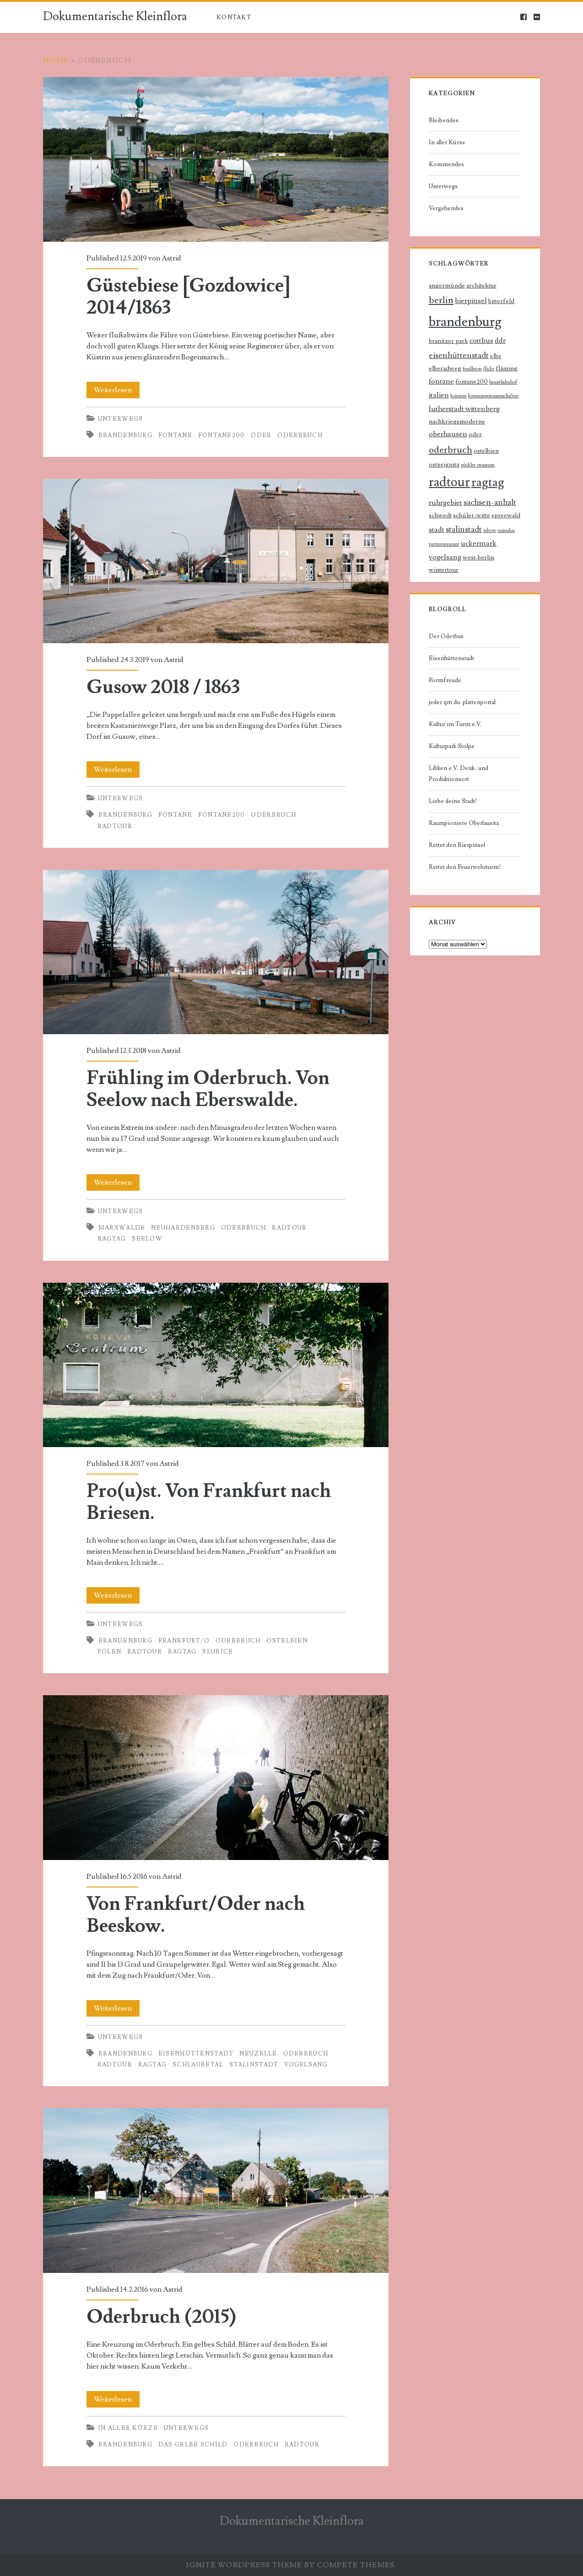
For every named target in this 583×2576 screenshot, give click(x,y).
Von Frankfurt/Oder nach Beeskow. (216, 1777)
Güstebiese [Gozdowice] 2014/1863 (216, 159)
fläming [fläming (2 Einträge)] (507, 368)
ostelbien (287, 1640)
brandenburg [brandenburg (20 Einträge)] (465, 322)
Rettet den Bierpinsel (457, 845)
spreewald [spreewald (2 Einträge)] (505, 515)
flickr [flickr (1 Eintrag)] (488, 369)
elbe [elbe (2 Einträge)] (496, 356)
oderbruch (300, 435)
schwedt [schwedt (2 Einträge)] (440, 515)
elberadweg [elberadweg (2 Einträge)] (445, 368)
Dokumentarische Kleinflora (115, 16)
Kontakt (233, 17)
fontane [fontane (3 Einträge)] (441, 381)
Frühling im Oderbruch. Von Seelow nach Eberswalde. (216, 952)
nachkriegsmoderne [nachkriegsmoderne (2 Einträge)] (457, 422)
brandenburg (125, 435)
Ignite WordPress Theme (244, 2565)
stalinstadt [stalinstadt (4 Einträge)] (464, 529)
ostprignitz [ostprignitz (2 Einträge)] (444, 465)
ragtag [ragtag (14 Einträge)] (487, 482)
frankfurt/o (184, 1640)
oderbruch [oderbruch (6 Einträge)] (450, 450)
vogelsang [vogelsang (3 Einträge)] (445, 557)
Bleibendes (444, 120)
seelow (147, 1238)
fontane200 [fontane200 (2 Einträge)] (471, 382)
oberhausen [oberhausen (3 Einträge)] (448, 434)
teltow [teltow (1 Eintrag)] (489, 530)
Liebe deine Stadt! (453, 801)
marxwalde (122, 1227)
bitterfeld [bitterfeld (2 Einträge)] (501, 301)
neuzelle (258, 2053)
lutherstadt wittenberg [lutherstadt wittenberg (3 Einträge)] (464, 409)
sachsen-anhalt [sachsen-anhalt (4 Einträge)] (490, 502)
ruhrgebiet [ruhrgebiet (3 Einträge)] (445, 503)
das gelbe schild (193, 2444)
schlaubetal (198, 2064)
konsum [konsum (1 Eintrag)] (458, 396)
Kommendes (446, 164)
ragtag (111, 1238)
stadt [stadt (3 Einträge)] (436, 530)
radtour (114, 826)
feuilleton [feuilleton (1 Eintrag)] (472, 369)
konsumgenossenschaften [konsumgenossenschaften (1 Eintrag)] (493, 396)
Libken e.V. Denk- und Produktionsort (458, 774)
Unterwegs (120, 419)
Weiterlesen (116, 390)
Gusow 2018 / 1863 (216, 561)
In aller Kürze (128, 2428)
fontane (175, 435)
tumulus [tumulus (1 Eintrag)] (506, 530)
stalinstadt (253, 2064)
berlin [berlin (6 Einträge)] (441, 300)
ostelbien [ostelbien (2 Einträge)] (486, 451)
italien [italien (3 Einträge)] (439, 395)
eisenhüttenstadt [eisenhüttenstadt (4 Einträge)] (459, 355)
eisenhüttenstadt (196, 2053)
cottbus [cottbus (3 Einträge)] (481, 341)
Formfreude (445, 680)
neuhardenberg (183, 1227)
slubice (217, 1651)
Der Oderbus (446, 636)
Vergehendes (446, 208)
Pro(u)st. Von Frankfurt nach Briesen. (216, 1365)
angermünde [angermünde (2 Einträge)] (447, 286)
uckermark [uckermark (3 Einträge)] (479, 543)
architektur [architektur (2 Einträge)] (481, 286)
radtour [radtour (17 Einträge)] (449, 482)
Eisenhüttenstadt (451, 658)
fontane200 (221, 435)
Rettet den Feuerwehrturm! (465, 867)
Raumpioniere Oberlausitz (464, 823)
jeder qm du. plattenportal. (463, 702)
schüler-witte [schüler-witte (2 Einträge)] (471, 515)
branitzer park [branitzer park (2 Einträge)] (448, 341)
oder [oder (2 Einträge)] (475, 434)
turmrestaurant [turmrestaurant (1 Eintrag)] (444, 544)
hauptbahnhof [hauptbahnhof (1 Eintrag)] (503, 382)
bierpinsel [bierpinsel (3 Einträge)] (471, 301)
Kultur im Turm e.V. (455, 724)
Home (56, 60)
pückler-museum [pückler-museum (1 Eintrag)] (478, 465)
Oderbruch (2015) (216, 2190)
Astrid (171, 258)
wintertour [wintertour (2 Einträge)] (444, 570)
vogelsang (306, 2064)
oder (261, 435)
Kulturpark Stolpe (452, 746)
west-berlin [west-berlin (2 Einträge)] (478, 557)
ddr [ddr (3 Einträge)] (500, 341)
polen (109, 1651)
